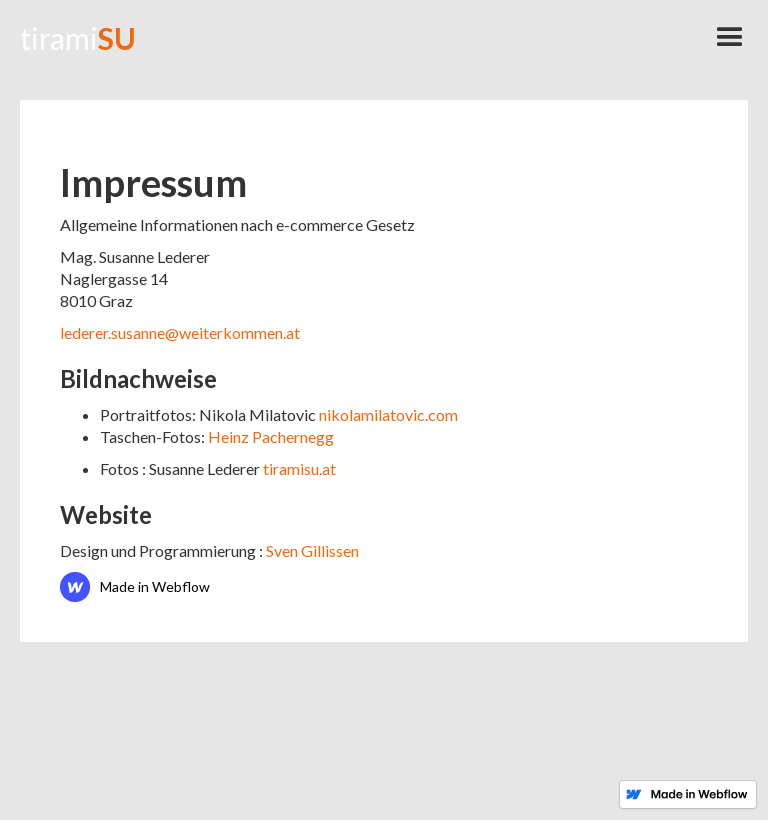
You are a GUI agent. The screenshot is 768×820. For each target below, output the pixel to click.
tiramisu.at (299, 468)
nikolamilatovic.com (388, 414)
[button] (730, 38)
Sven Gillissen (312, 550)
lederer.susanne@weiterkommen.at (180, 332)
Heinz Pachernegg (271, 436)
